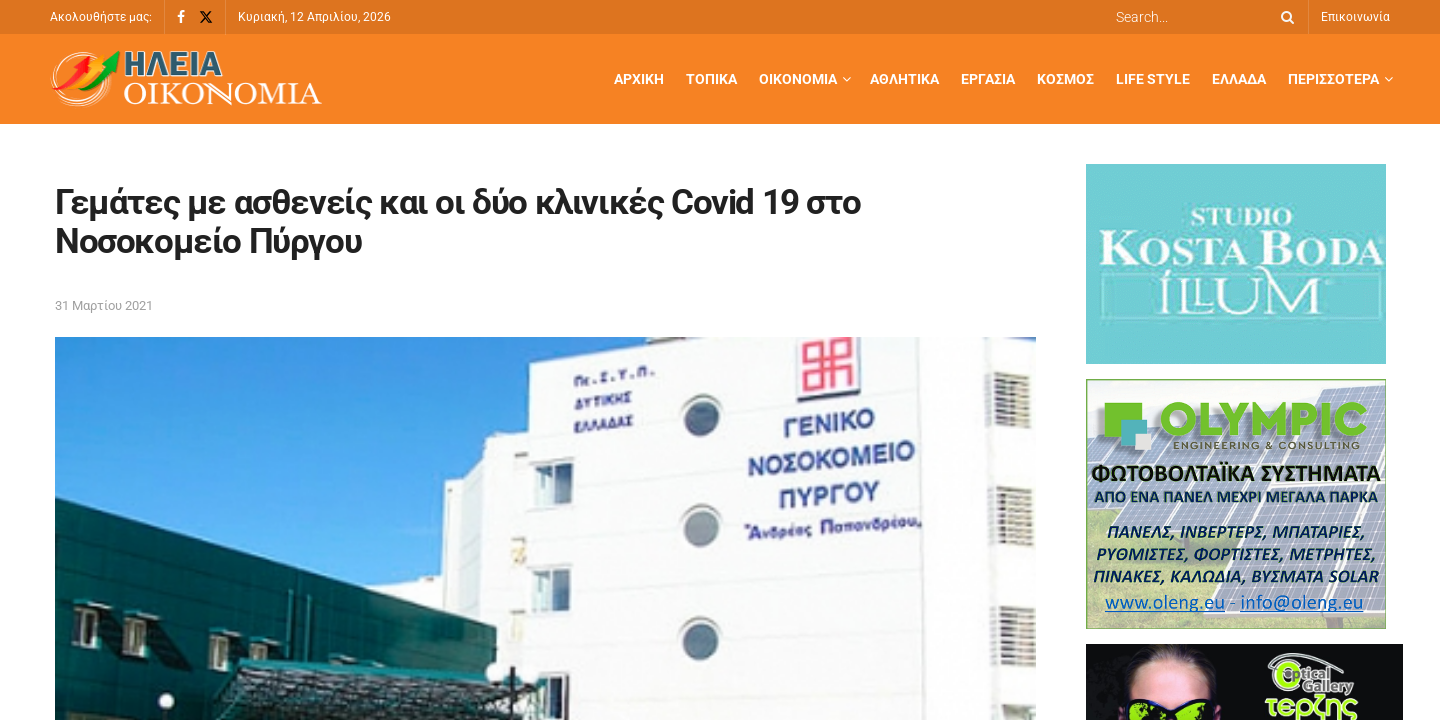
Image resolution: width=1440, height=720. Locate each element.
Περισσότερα (1333, 79)
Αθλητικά (904, 79)
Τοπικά (711, 79)
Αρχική (639, 79)
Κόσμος (1065, 79)
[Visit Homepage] (186, 79)
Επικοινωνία (1355, 17)
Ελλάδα (1239, 79)
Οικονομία (798, 79)
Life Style (1153, 79)
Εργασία (988, 79)
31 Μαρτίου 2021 (104, 305)
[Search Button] (1284, 17)
